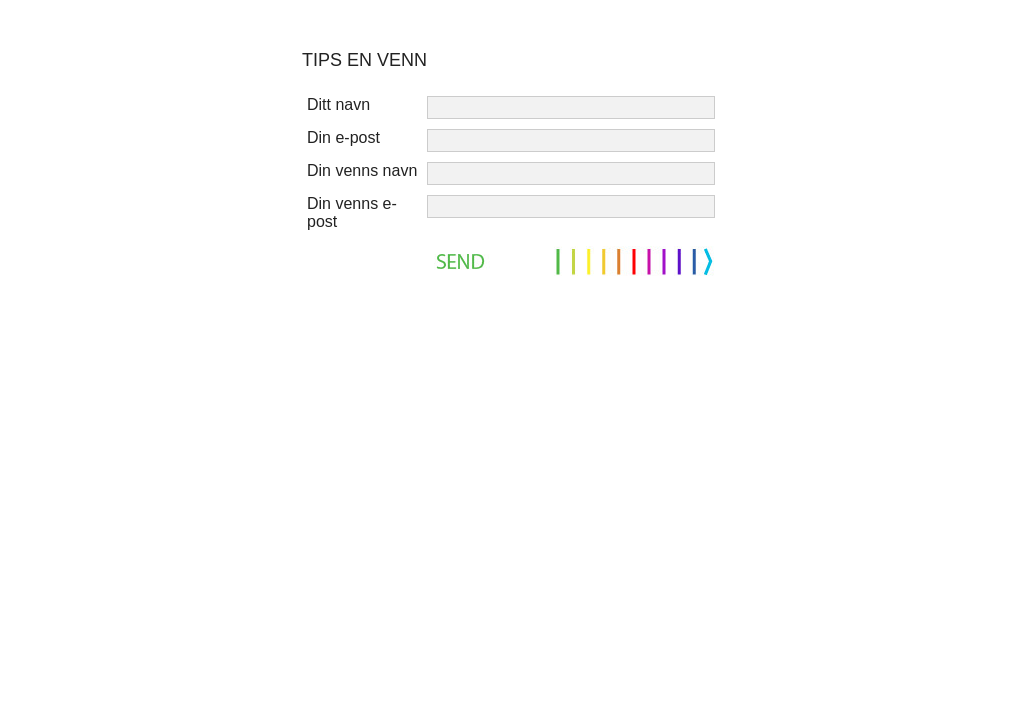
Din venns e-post (352, 212)
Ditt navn (338, 104)
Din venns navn (362, 170)
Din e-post (343, 137)
